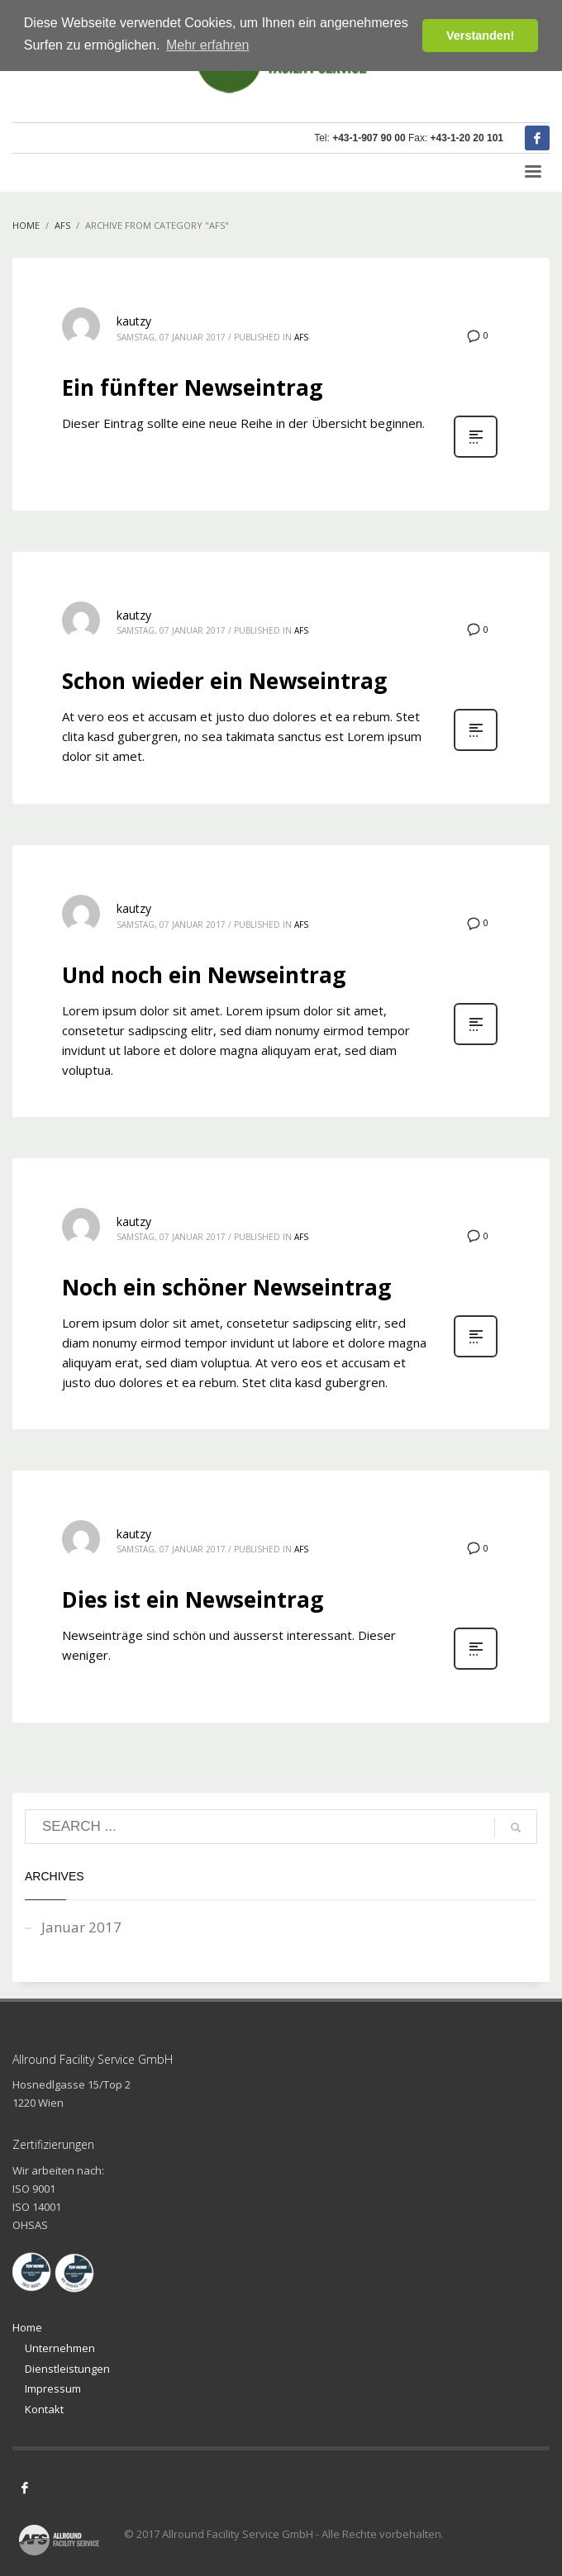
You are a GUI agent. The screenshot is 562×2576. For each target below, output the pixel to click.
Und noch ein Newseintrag (203, 975)
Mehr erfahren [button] (208, 45)
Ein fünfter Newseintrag (192, 387)
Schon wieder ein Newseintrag (224, 681)
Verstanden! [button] (480, 35)
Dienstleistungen (67, 2368)
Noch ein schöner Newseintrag (226, 1287)
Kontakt (44, 2409)
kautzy (134, 321)
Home (27, 2327)
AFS (301, 337)
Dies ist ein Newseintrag (192, 1599)
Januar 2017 (81, 1927)
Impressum (53, 2388)
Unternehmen (60, 2348)
